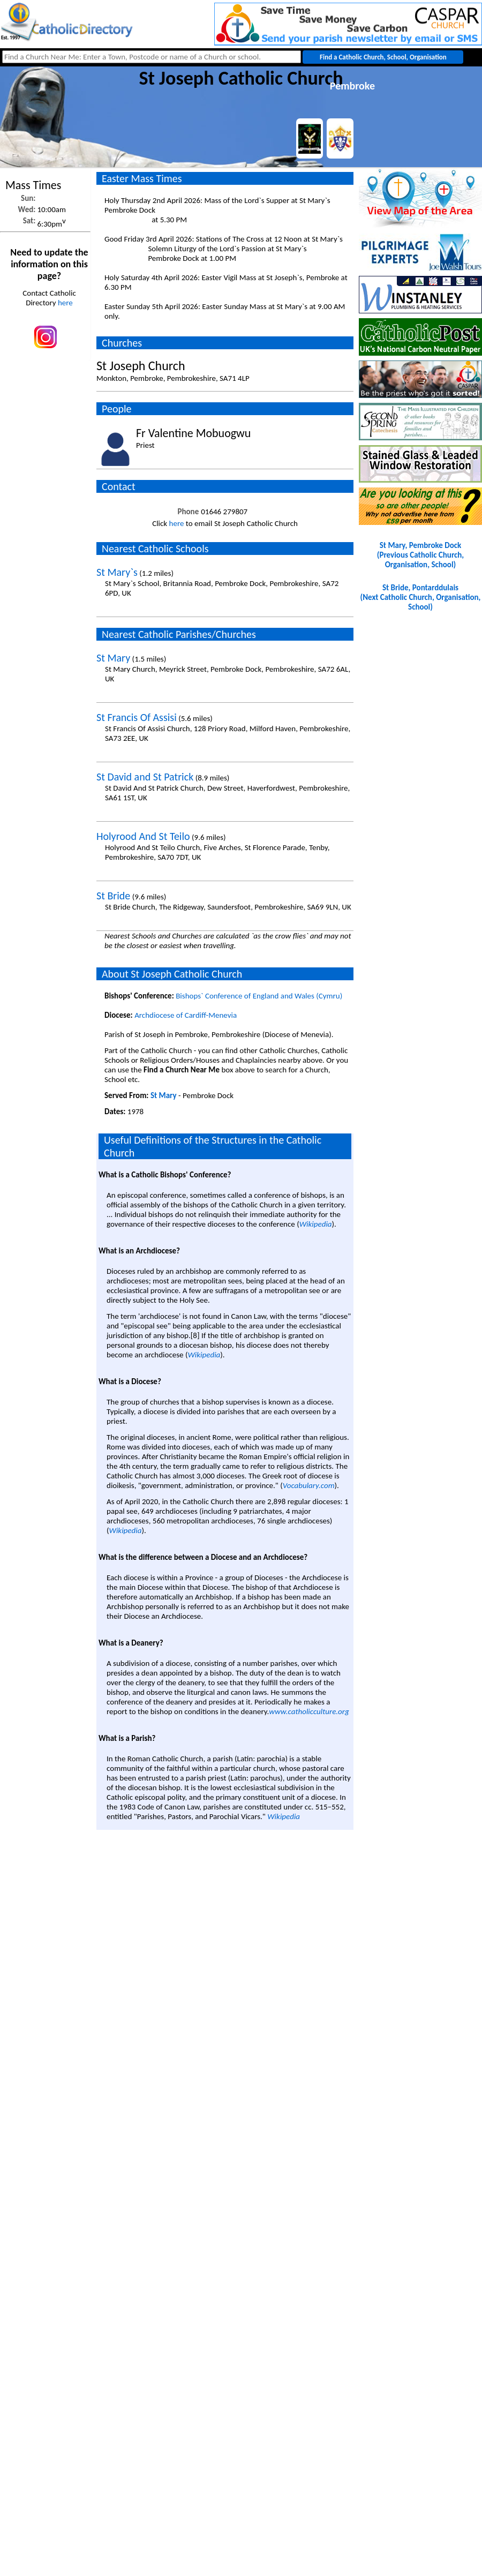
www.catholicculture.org (309, 1711)
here (65, 302)
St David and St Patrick (144, 776)
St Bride (113, 895)
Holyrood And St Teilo (143, 836)
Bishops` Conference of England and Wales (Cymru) (259, 996)
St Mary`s (117, 572)
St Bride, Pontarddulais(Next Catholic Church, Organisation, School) (420, 597)
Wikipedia (315, 1224)
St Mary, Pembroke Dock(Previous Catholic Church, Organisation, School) (420, 554)
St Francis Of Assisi (136, 717)
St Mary (113, 657)
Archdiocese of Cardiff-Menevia (185, 1015)
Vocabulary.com (309, 1485)
